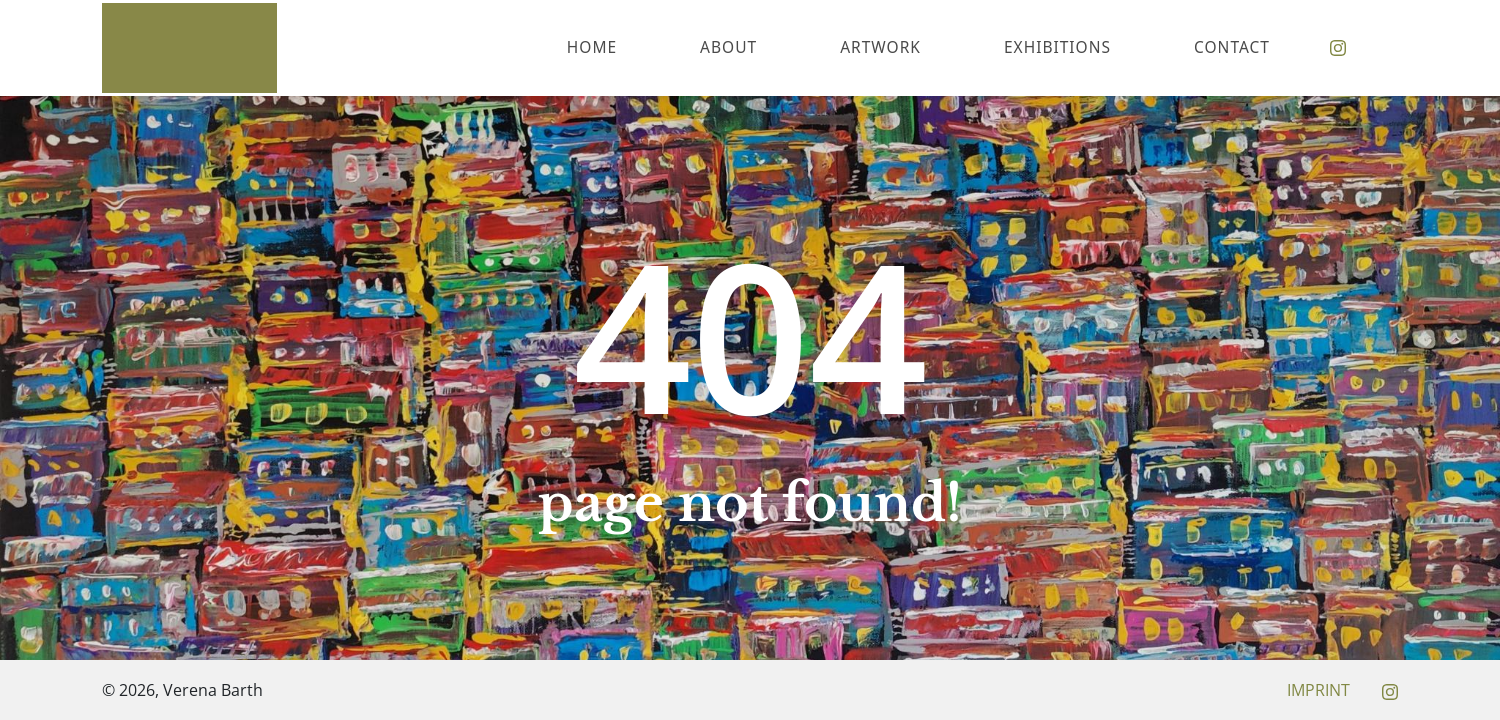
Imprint (1318, 690)
